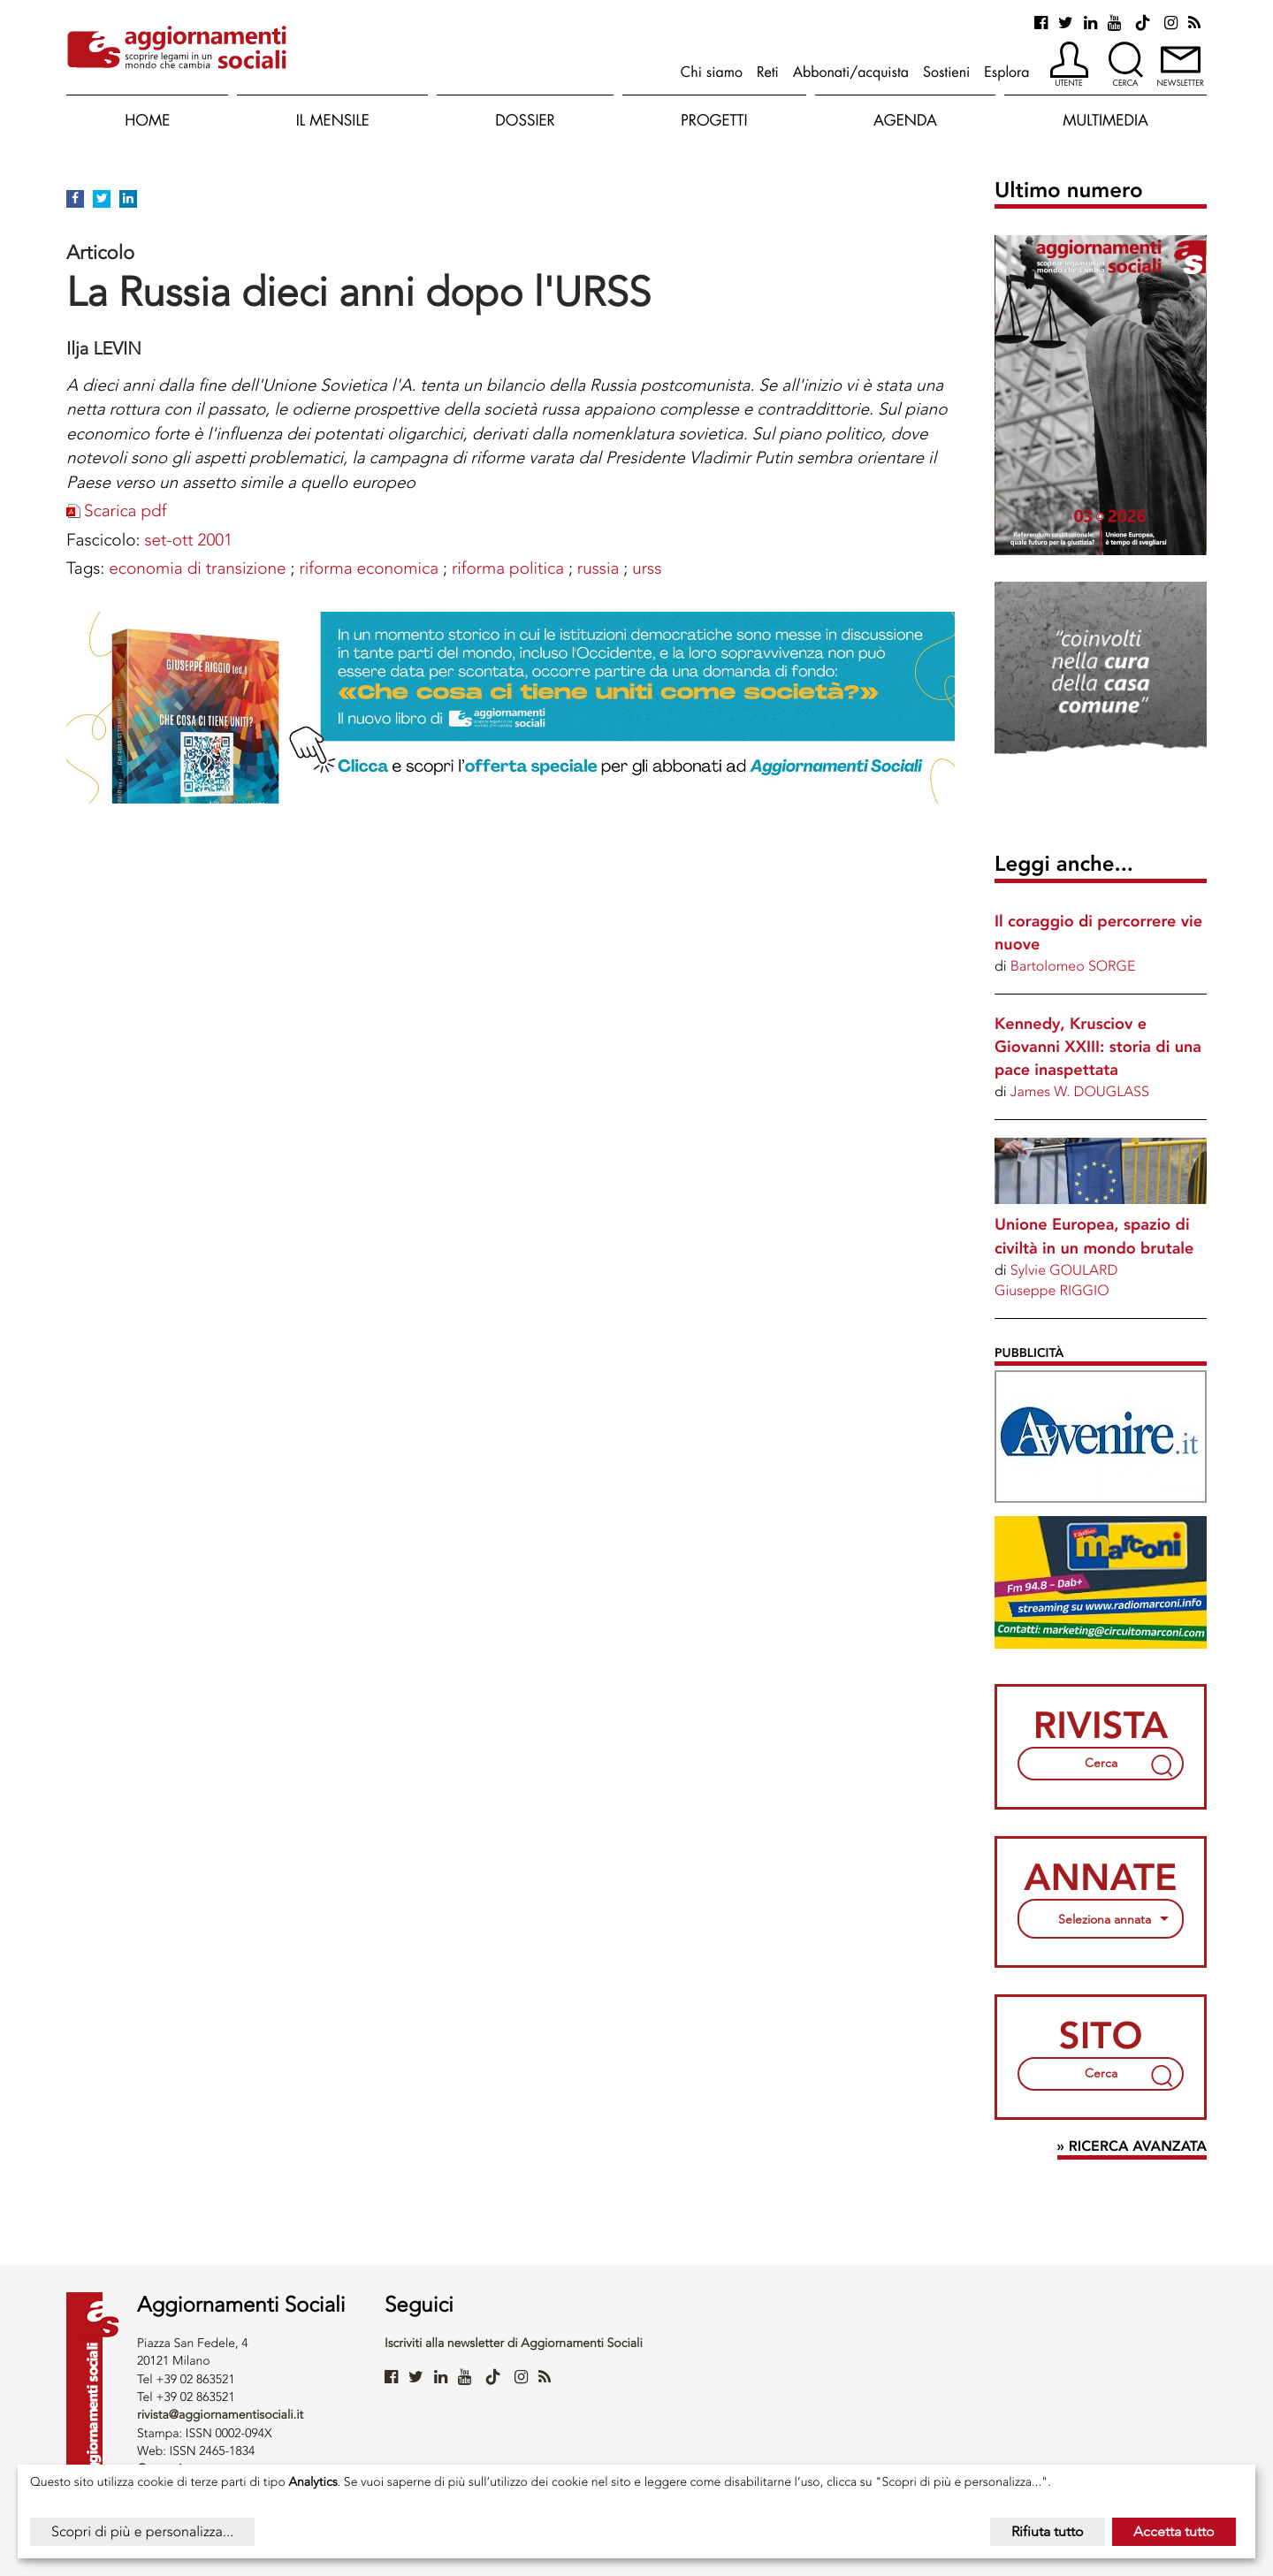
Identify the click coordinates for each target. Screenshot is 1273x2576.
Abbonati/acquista (851, 71)
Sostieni (946, 71)
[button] (1069, 65)
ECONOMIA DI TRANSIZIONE (197, 568)
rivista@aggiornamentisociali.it (220, 2414)
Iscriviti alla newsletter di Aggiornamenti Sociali (514, 2343)
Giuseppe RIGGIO (1052, 1290)
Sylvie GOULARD (1064, 1269)
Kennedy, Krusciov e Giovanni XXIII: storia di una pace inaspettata (1098, 1046)
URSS (646, 568)
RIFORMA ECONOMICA (368, 568)
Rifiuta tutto (1047, 2531)
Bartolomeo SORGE (1073, 965)
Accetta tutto (1174, 2531)
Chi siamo (712, 71)
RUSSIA (598, 568)
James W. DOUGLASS (1079, 1091)
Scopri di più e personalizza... (142, 2531)
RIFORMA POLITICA (508, 568)
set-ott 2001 (188, 540)
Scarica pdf (125, 510)
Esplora (1006, 71)
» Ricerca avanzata (1132, 2146)
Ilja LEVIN (103, 348)
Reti (768, 71)
